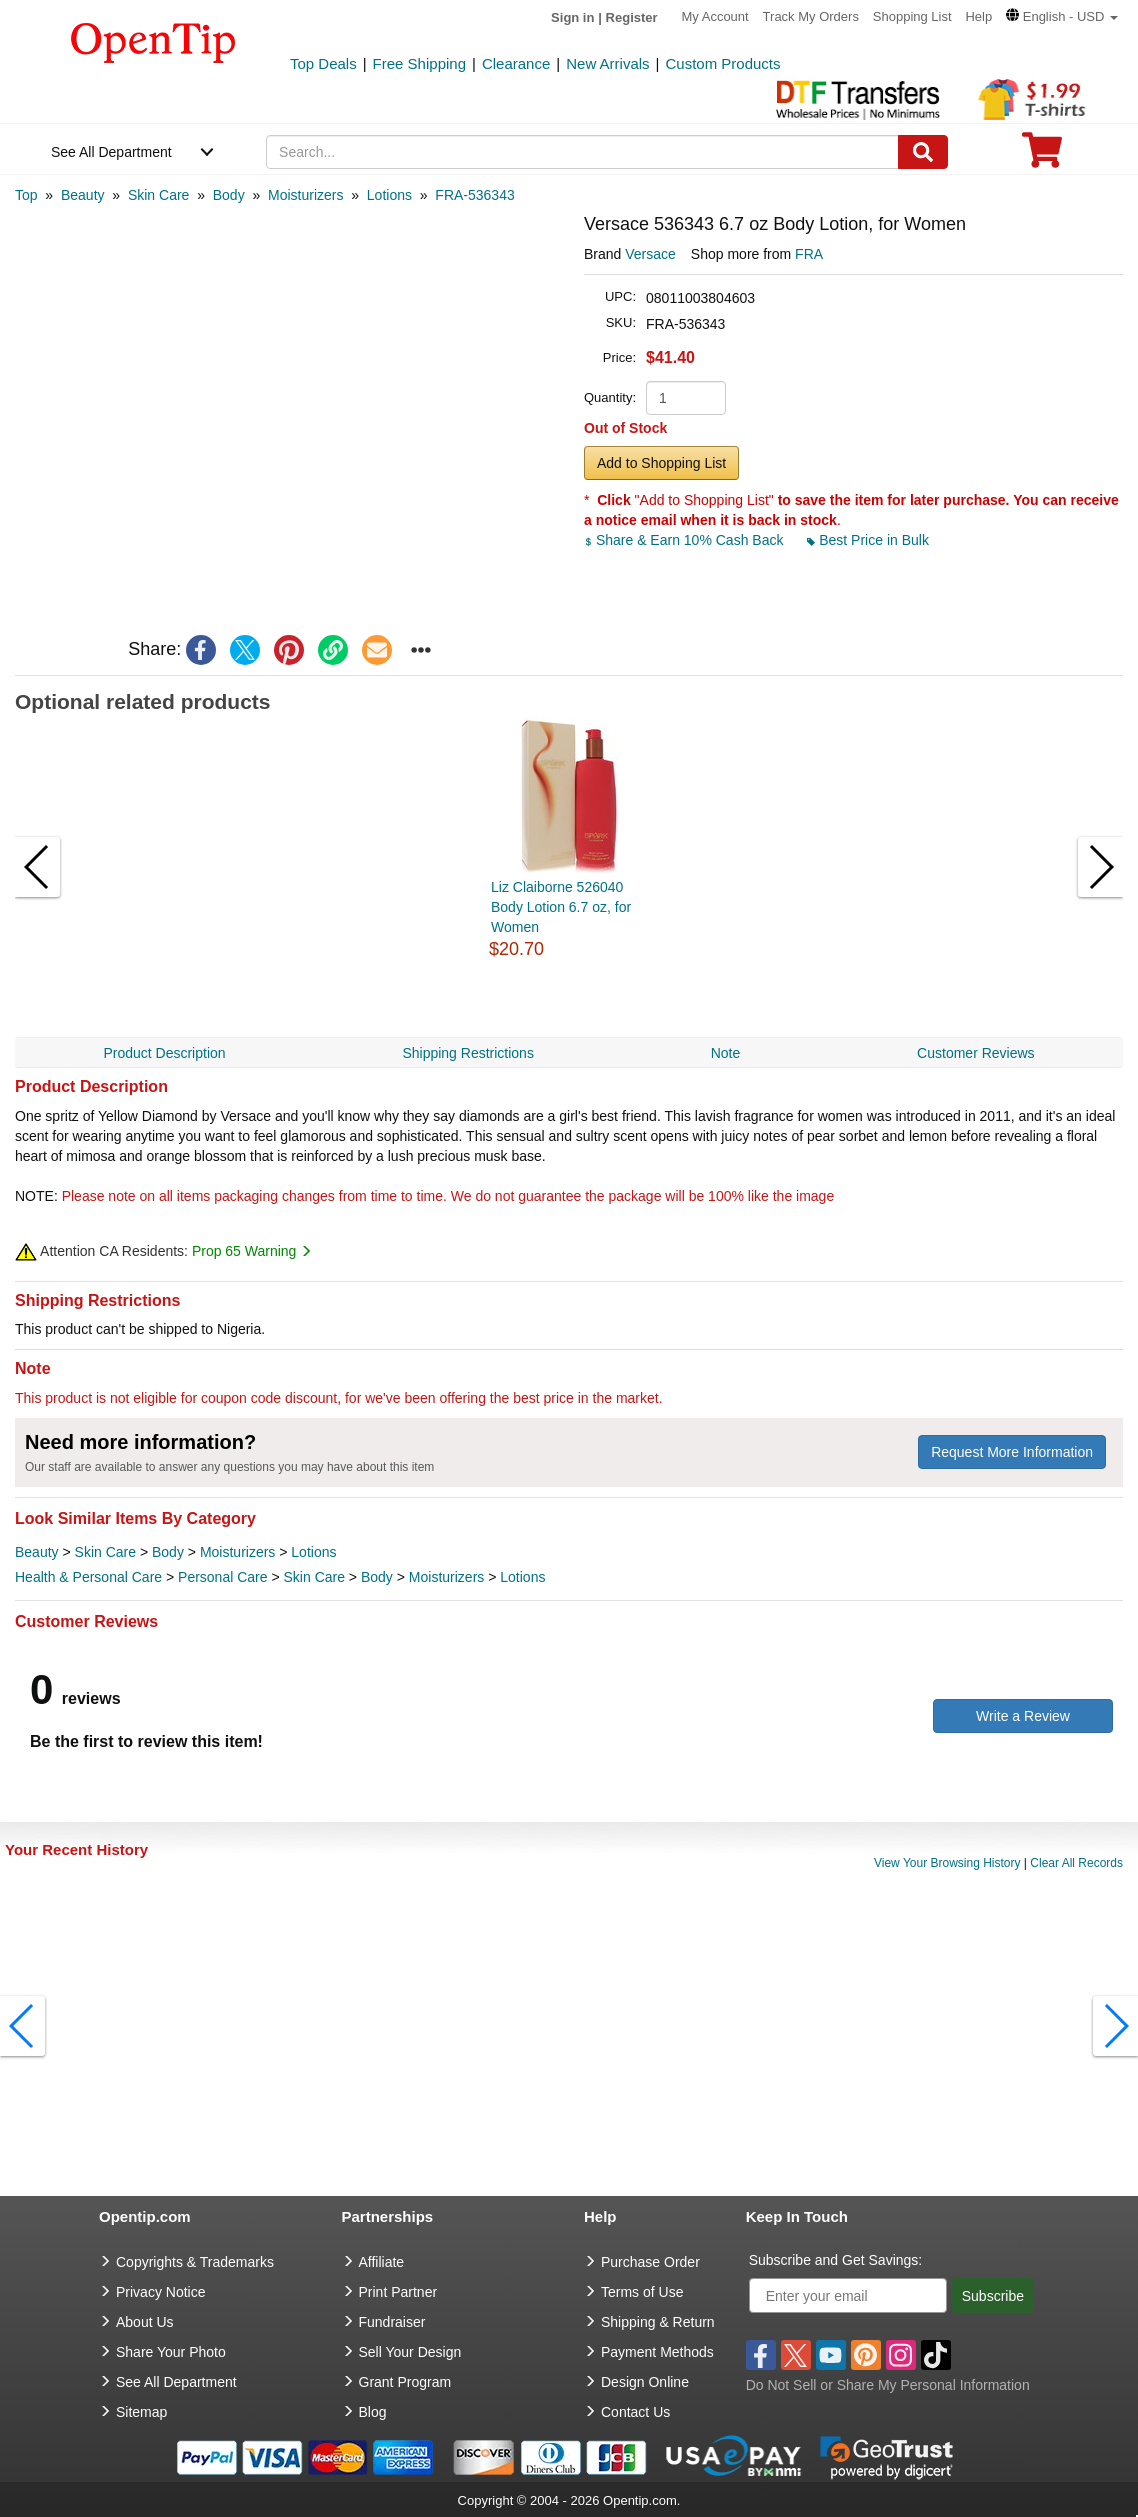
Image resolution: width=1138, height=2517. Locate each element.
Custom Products (722, 63)
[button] (1062, 16)
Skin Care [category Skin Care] (105, 1552)
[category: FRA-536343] (474, 195)
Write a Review (1023, 1716)
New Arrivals (607, 63)
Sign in (572, 17)
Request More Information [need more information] (1012, 1452)
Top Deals (323, 63)
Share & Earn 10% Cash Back (685, 540)
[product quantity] (686, 398)
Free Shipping (419, 63)
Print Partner (398, 2292)
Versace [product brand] (650, 254)
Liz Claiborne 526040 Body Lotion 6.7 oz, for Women (561, 907)
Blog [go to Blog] (373, 2412)
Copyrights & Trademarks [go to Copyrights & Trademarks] (195, 2262)
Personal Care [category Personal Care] (223, 1577)
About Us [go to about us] (145, 2322)
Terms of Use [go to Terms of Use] (642, 2292)
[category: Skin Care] (158, 195)
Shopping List (912, 16)
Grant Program (405, 2382)
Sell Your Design (410, 2352)
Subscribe (993, 2296)
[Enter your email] (848, 2295)
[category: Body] (229, 195)
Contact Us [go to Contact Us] (635, 2412)
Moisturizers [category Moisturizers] (237, 1552)
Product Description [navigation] (164, 1053)
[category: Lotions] (389, 195)
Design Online (645, 2382)
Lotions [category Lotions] (313, 1552)
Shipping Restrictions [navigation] (468, 1053)
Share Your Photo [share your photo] (171, 2352)
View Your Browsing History (947, 1863)
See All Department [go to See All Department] (176, 2382)
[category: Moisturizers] (305, 195)
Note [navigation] (726, 1053)
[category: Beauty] (83, 195)
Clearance (516, 63)
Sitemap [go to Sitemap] (141, 2412)
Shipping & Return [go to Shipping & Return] (658, 2322)
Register (632, 17)
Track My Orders (811, 16)
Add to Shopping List (661, 463)
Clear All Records (1076, 1863)
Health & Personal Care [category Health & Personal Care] (88, 1577)
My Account (715, 16)
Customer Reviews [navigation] (975, 1053)
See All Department (111, 152)
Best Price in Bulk (868, 540)
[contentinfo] (153, 41)
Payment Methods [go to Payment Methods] (657, 2352)
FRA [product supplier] (809, 254)
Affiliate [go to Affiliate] (382, 2262)
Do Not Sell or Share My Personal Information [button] (888, 2385)
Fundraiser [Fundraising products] (392, 2322)
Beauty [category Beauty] (37, 1552)
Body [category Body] (168, 1552)
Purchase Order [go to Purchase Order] (650, 2262)
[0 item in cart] (1042, 156)
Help (978, 16)
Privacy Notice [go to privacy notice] (160, 2292)
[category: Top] (26, 195)
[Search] (923, 152)
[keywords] (582, 152)
